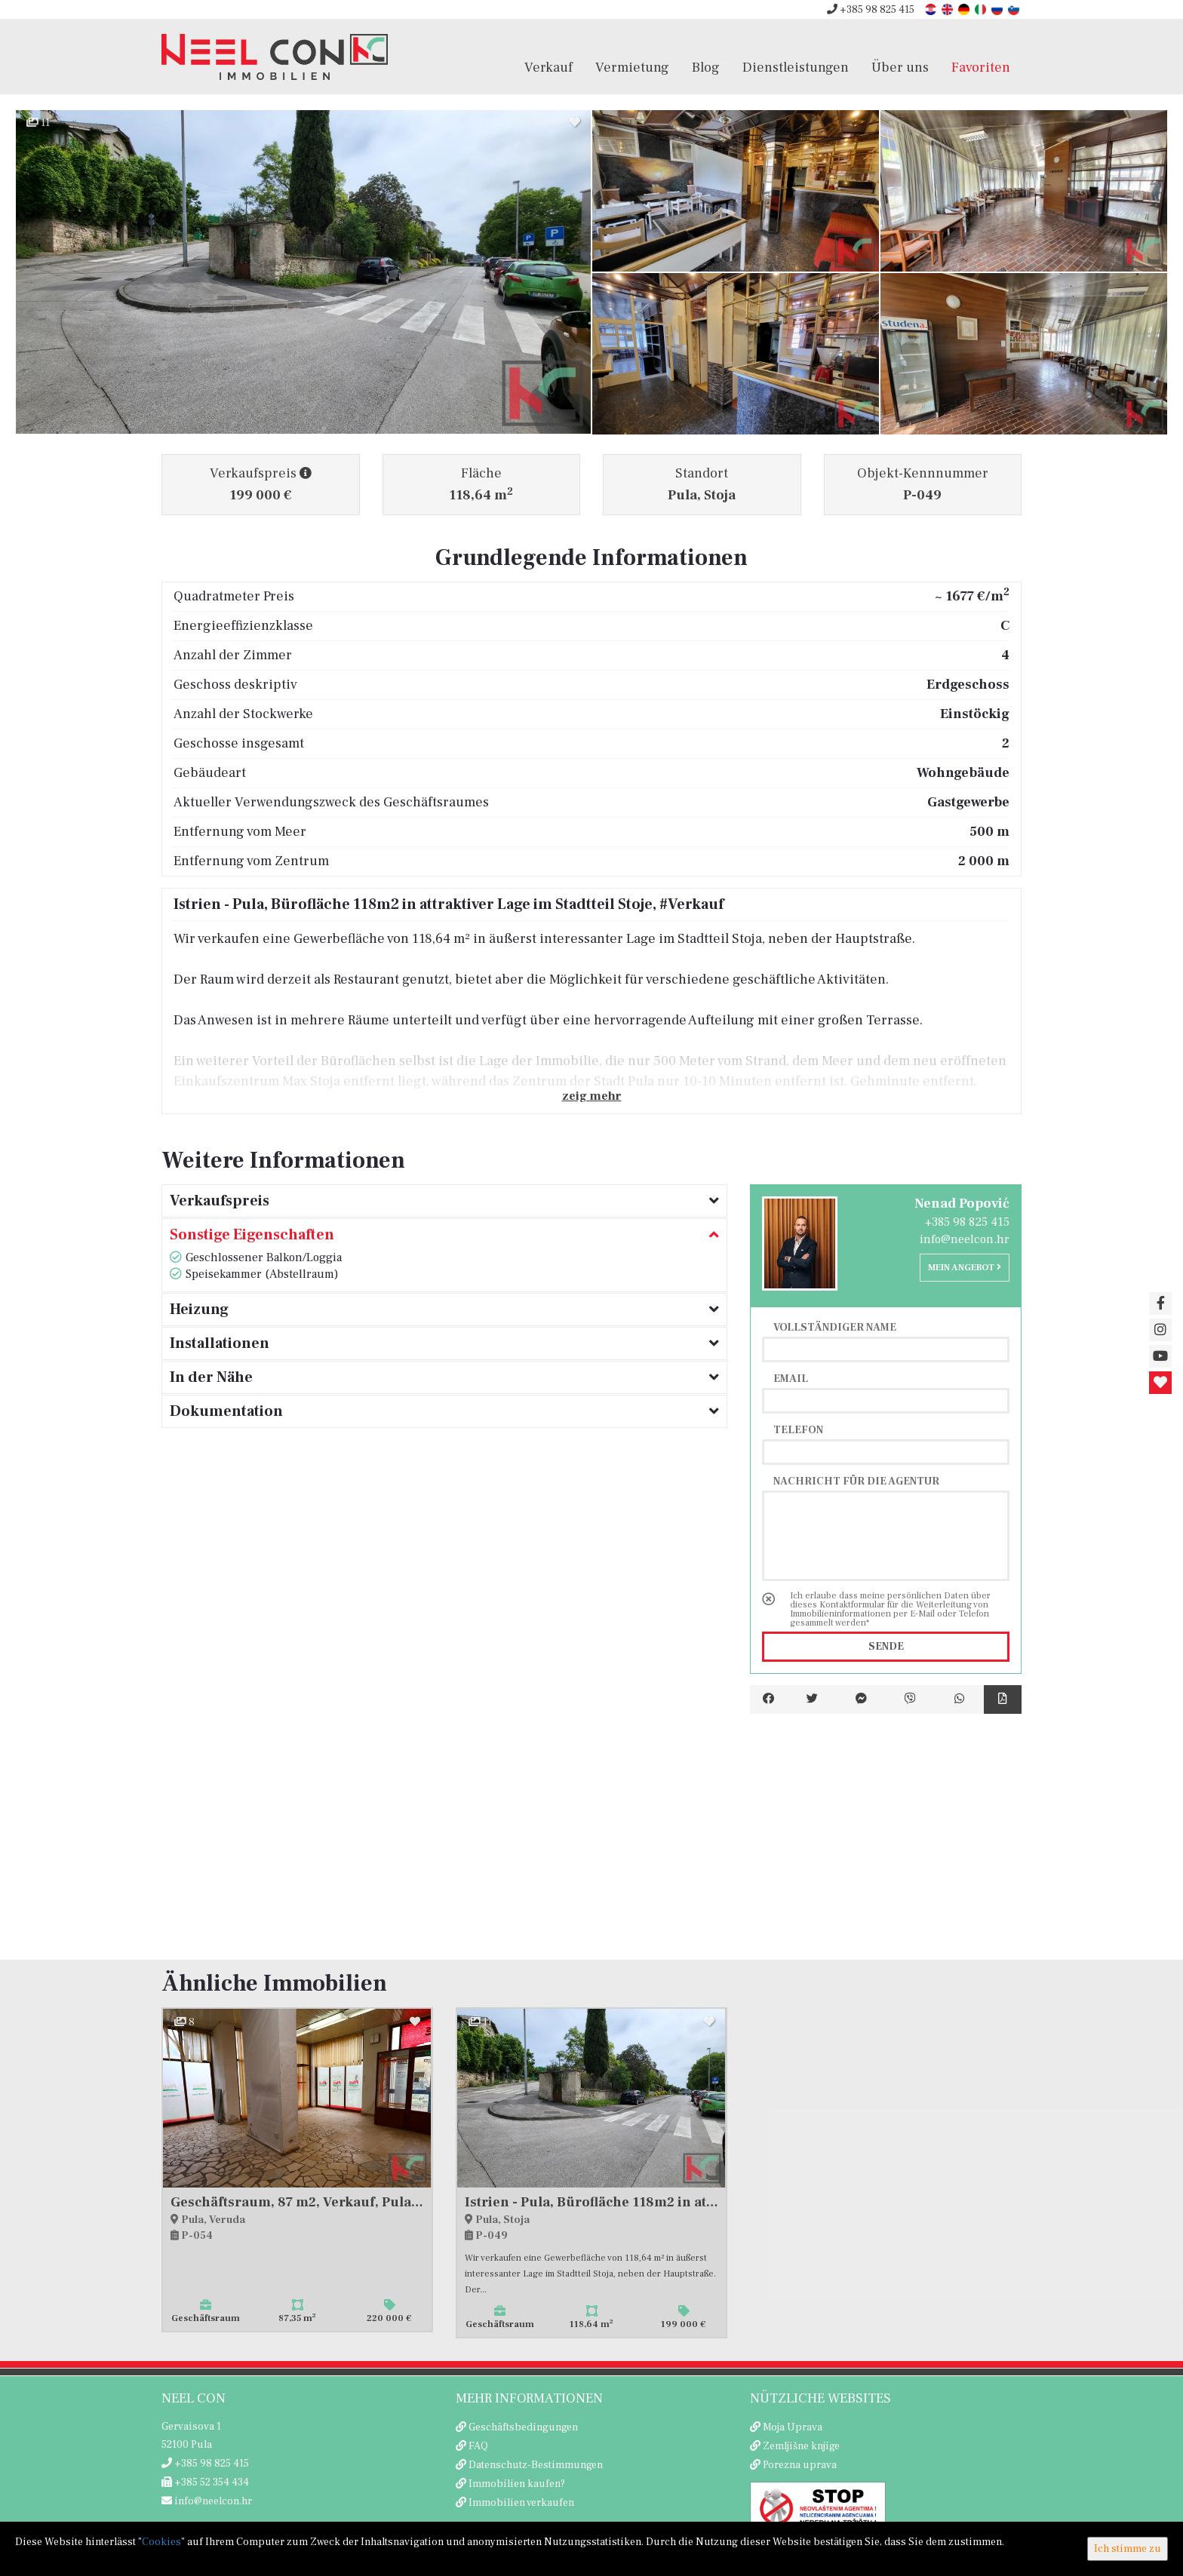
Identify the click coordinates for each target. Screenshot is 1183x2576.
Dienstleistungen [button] (795, 67)
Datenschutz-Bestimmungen (536, 2465)
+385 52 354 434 (205, 2482)
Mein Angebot (964, 1267)
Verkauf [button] (548, 67)
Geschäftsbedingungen (523, 2427)
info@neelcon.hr (964, 1239)
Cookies (161, 2542)
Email (790, 1378)
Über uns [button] (900, 67)
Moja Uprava (792, 2427)
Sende (886, 1646)
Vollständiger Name (834, 1327)
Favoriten (980, 67)
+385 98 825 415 (870, 10)
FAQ (478, 2446)
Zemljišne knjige (801, 2446)
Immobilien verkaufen (521, 2503)
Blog (706, 67)
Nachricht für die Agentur (856, 1481)
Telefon (798, 1429)
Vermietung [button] (632, 67)
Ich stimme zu (1127, 2549)
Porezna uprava (800, 2465)
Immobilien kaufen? (517, 2484)
